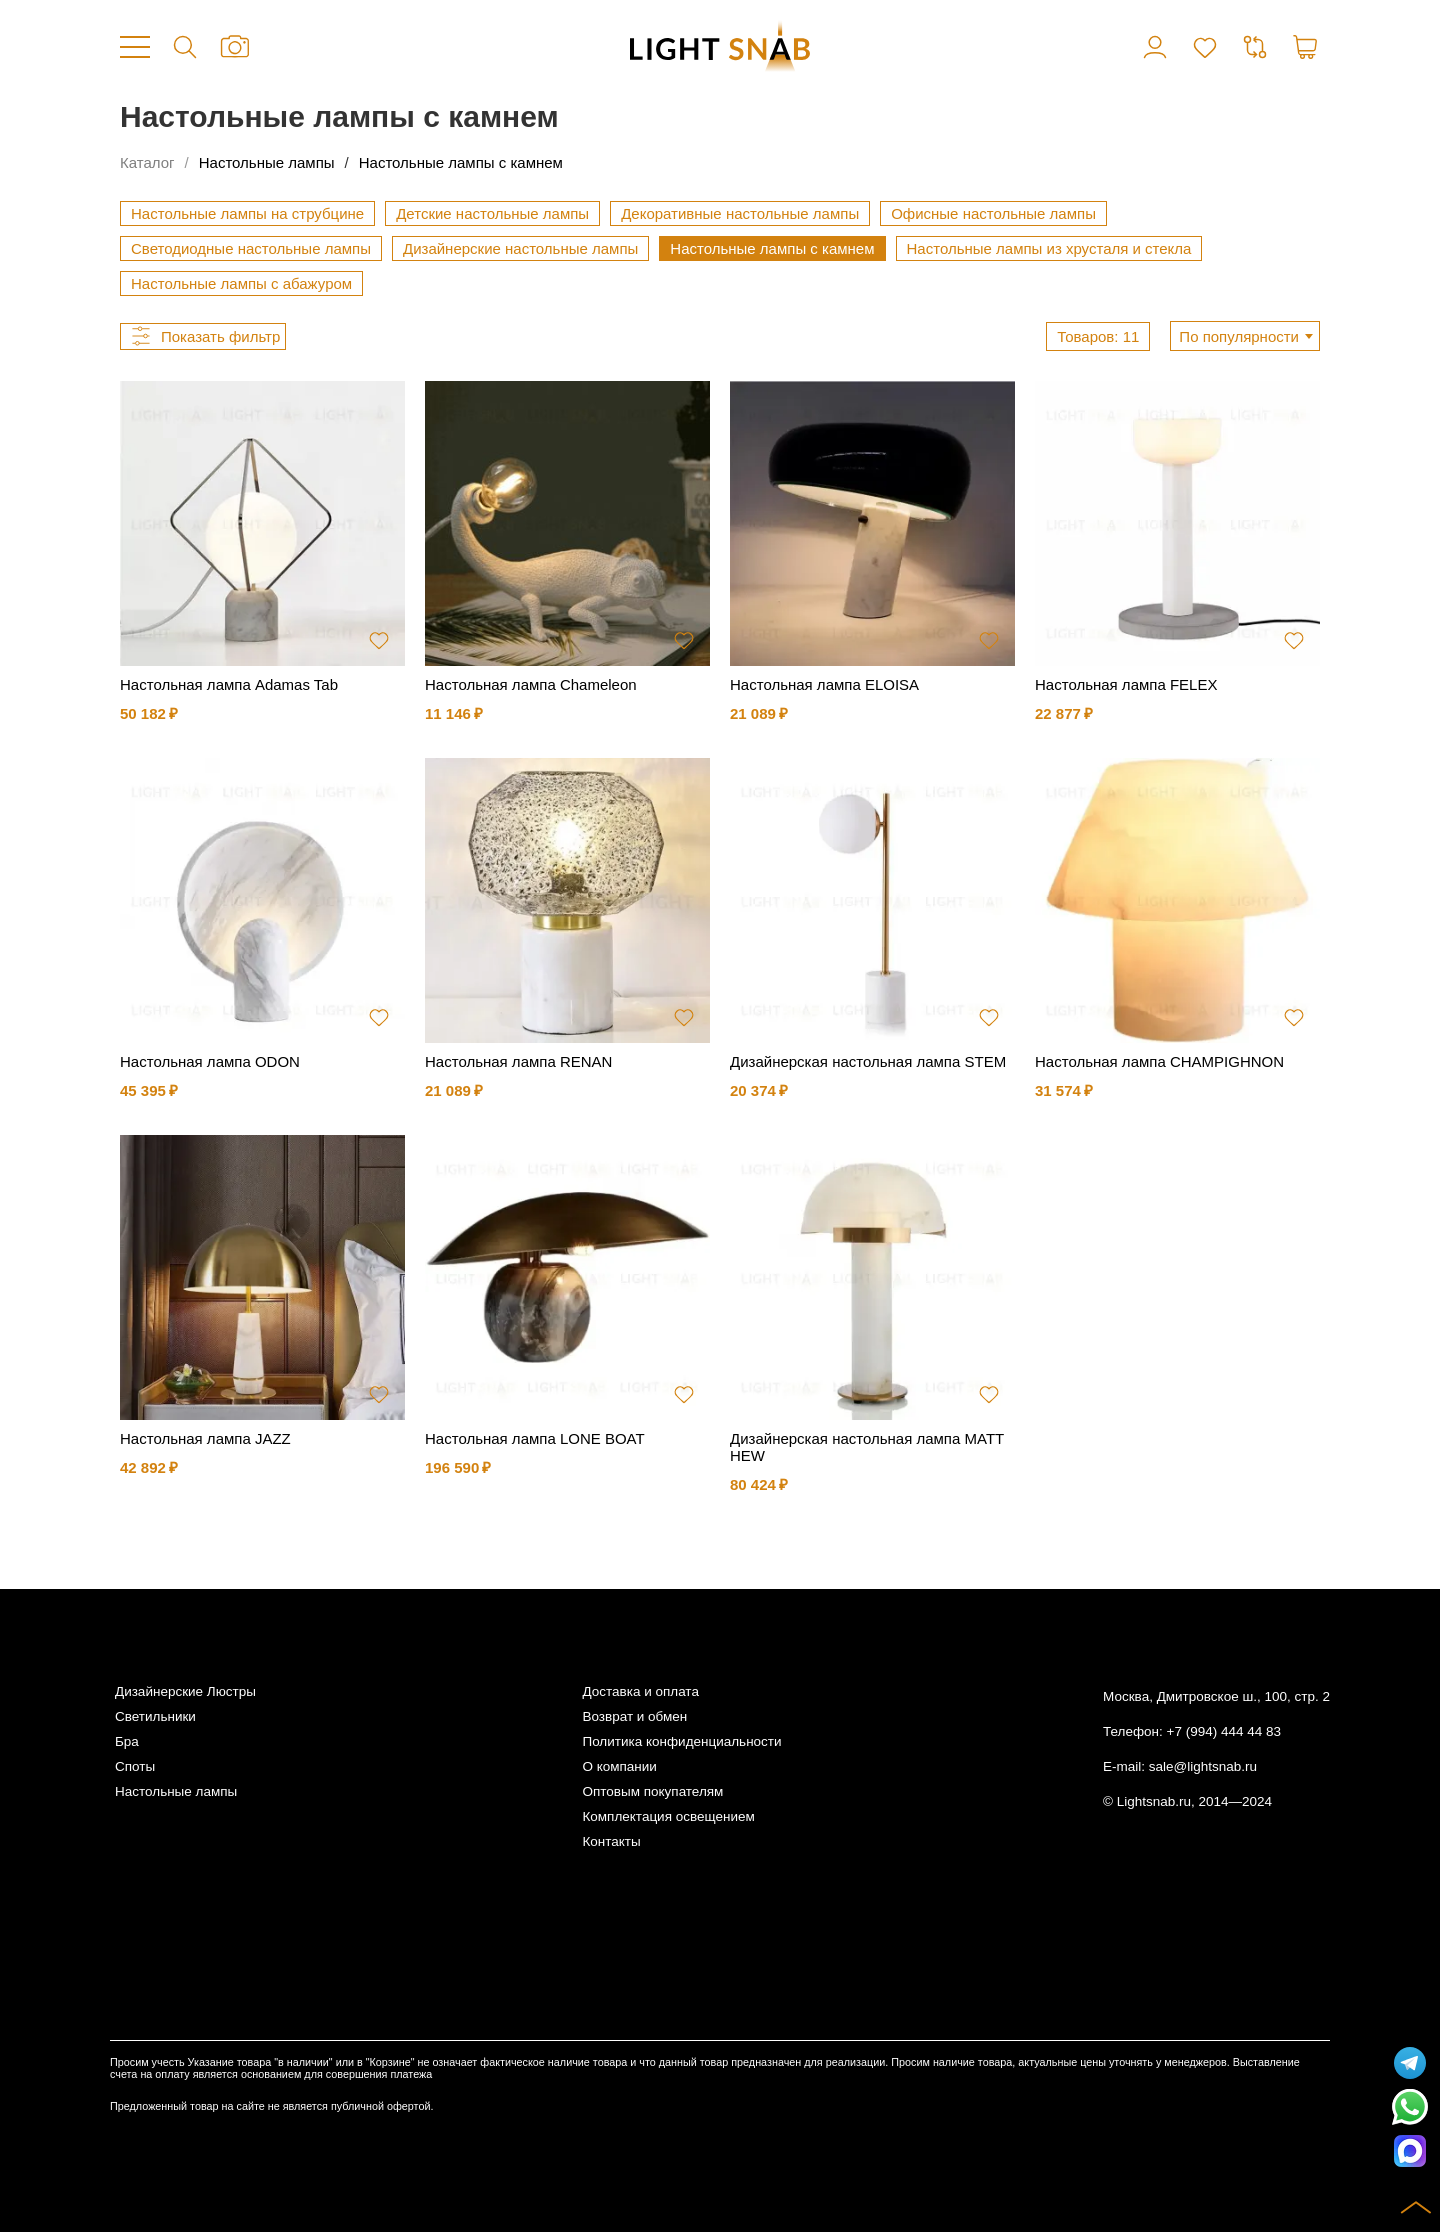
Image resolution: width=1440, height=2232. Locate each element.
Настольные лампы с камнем (461, 162)
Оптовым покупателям (652, 1791)
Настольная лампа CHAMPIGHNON (1159, 1061)
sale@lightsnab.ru (1203, 1766)
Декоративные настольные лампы (740, 213)
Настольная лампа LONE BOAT (535, 1438)
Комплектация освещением (668, 1816)
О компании (619, 1766)
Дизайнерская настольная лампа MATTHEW (867, 1447)
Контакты (611, 1841)
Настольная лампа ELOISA (824, 684)
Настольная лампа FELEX (1126, 684)
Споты (135, 1766)
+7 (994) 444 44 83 (1224, 1731)
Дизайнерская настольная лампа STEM (868, 1061)
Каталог (147, 162)
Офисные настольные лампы (993, 213)
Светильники (155, 1716)
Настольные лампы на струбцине (247, 213)
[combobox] (1245, 336)
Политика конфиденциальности (681, 1741)
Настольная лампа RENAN (518, 1061)
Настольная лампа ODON (210, 1061)
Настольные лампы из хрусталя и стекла (1049, 248)
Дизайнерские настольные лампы (520, 248)
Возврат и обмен (634, 1716)
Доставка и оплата (640, 1691)
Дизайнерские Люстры (185, 1691)
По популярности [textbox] (1239, 336)
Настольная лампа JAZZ (205, 1438)
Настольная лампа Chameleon (531, 684)
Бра (127, 1741)
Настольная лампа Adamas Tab (229, 684)
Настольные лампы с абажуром (241, 283)
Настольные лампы (267, 162)
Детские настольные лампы (492, 213)
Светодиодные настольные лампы (251, 248)
